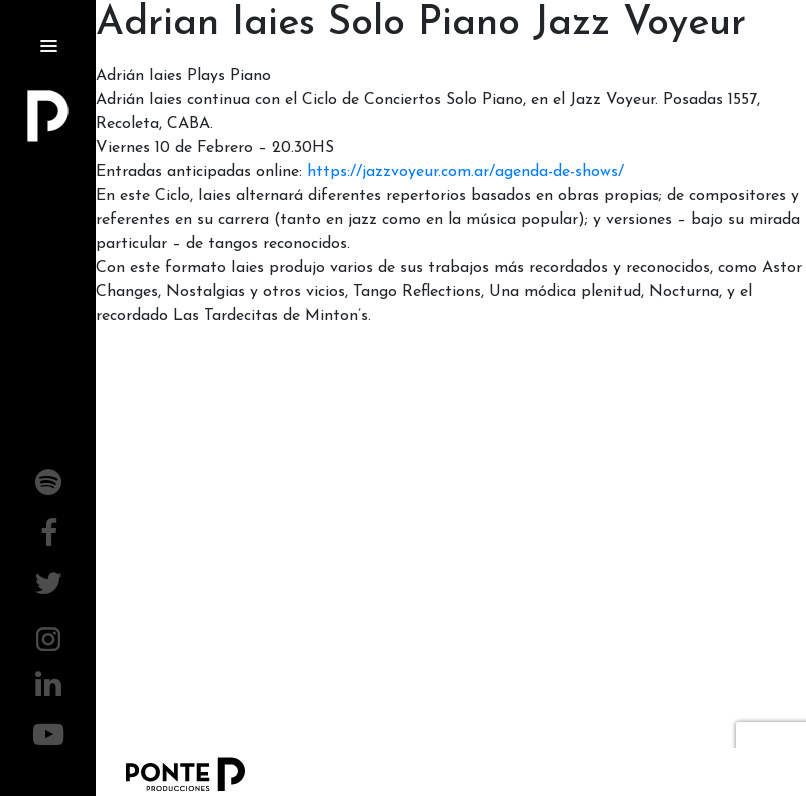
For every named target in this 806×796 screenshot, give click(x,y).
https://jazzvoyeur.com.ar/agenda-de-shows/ (465, 172)
